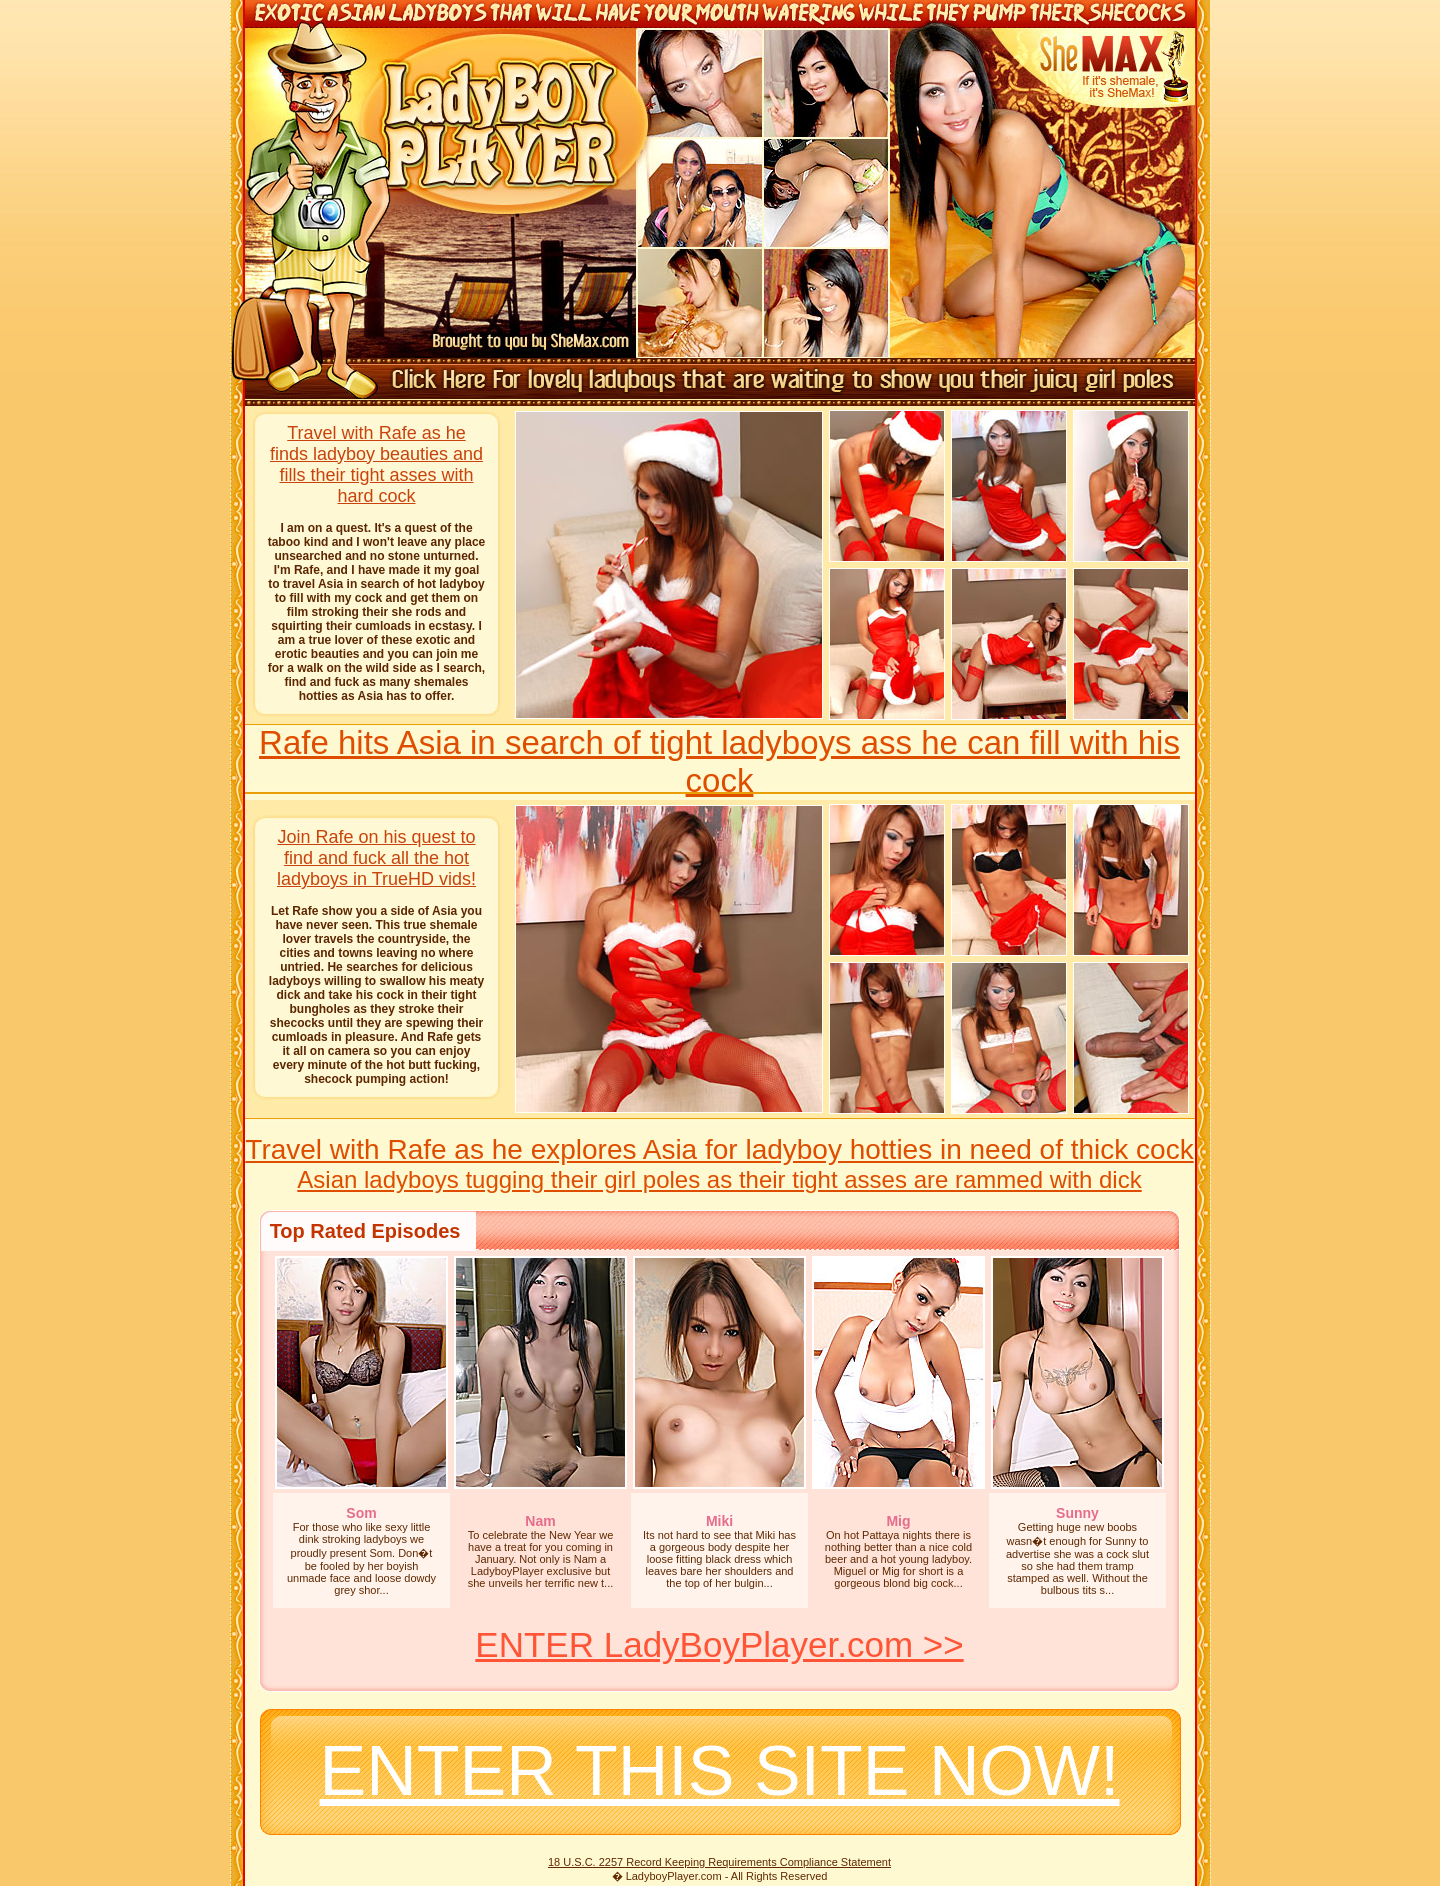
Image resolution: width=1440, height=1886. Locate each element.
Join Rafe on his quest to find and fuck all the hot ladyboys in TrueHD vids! (376, 858)
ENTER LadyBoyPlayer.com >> (719, 1644)
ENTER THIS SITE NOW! (720, 1771)
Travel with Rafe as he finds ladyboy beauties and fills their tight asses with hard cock (376, 464)
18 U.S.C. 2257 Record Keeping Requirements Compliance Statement (719, 1862)
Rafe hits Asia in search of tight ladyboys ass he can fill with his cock (719, 761)
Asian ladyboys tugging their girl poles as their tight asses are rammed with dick (719, 1179)
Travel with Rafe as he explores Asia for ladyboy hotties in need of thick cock (719, 1149)
